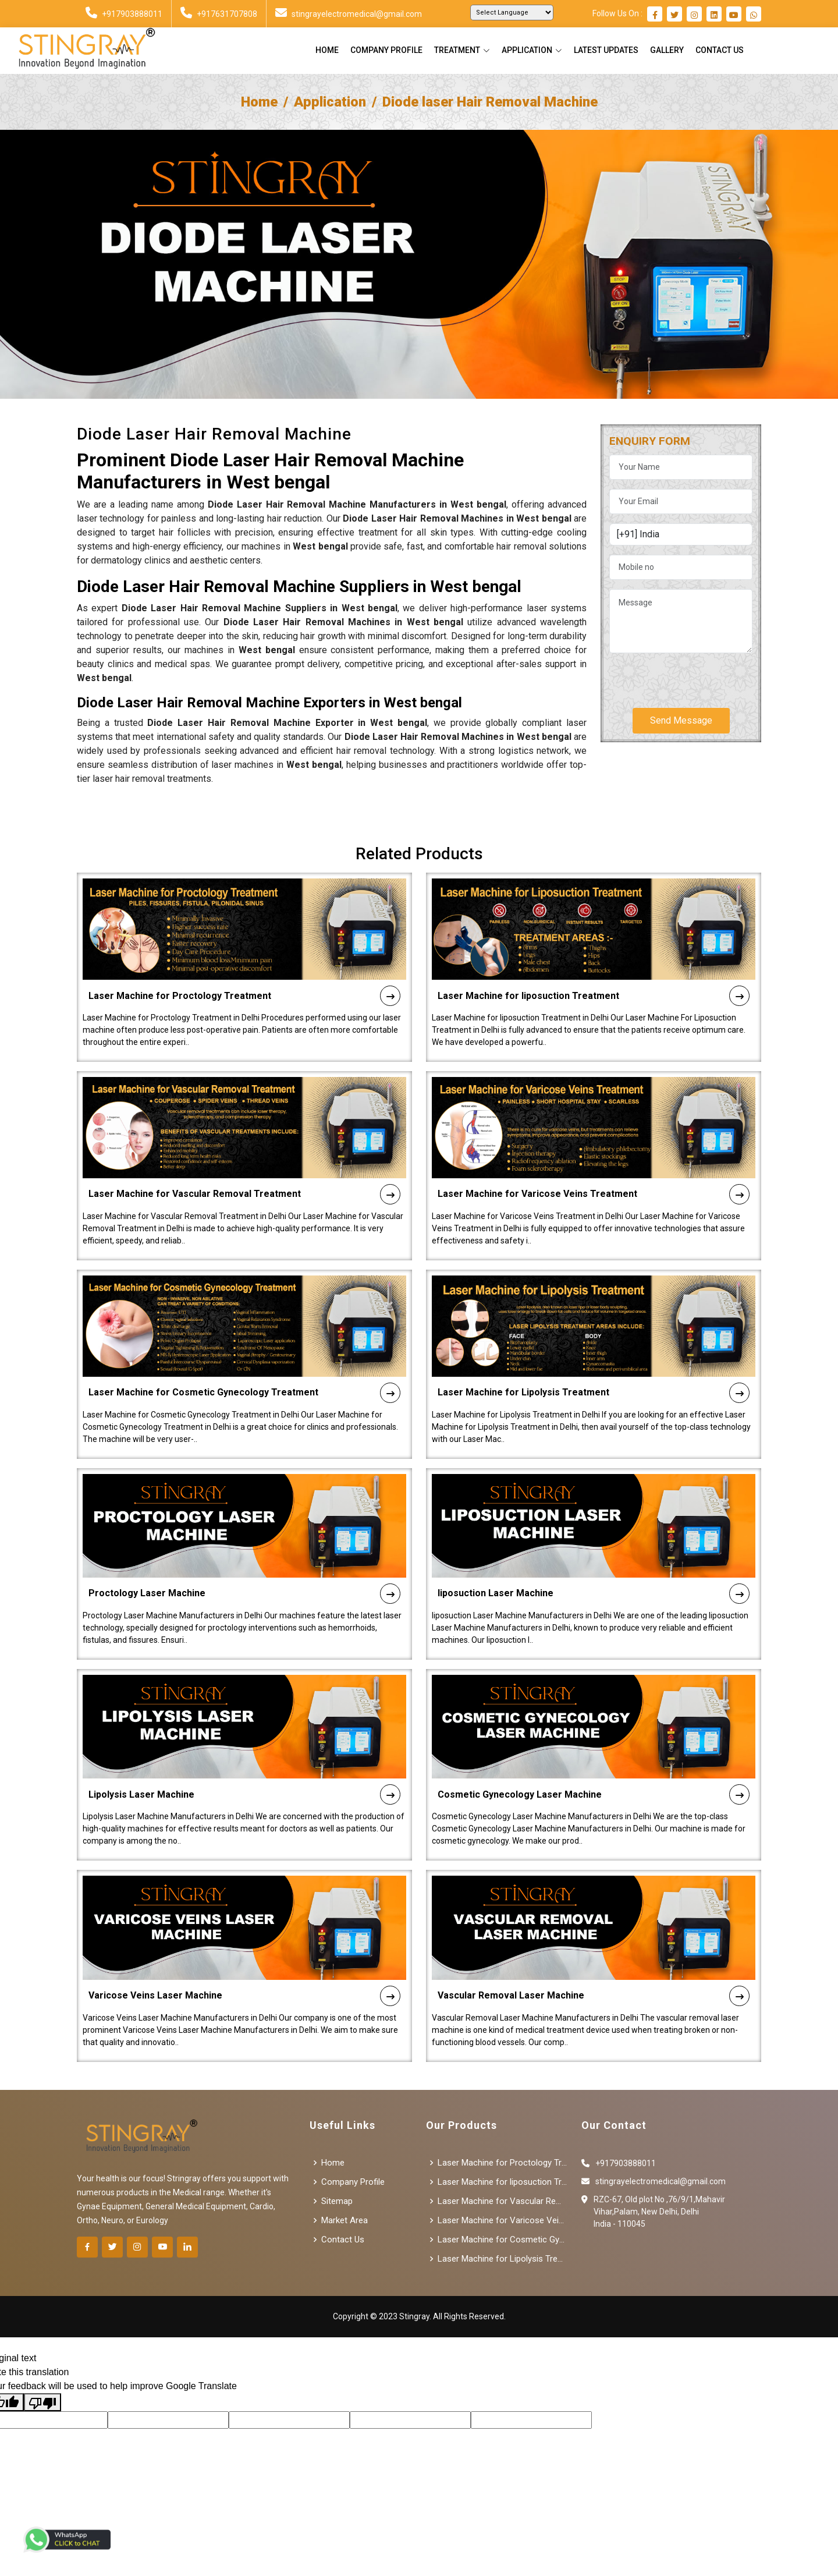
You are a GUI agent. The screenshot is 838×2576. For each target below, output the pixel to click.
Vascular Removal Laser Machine (594, 1956)
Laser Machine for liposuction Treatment (594, 956)
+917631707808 (218, 14)
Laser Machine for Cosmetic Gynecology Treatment (244, 1352)
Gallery (667, 50)
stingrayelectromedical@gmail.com (348, 14)
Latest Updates (606, 50)
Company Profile (386, 50)
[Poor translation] (42, 2402)
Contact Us (719, 50)
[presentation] (697, 676)
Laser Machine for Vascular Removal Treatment (244, 1154)
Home (327, 50)
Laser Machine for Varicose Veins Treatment (594, 1154)
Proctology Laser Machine (244, 1553)
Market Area (344, 2220)
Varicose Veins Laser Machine (244, 1956)
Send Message (681, 720)
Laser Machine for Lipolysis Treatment (594, 1352)
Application (330, 102)
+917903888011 (124, 14)
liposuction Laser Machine (594, 1553)
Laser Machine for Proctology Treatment (244, 956)
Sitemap (337, 2201)
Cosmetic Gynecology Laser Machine (594, 1755)
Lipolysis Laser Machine (244, 1755)
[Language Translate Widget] (511, 12)
